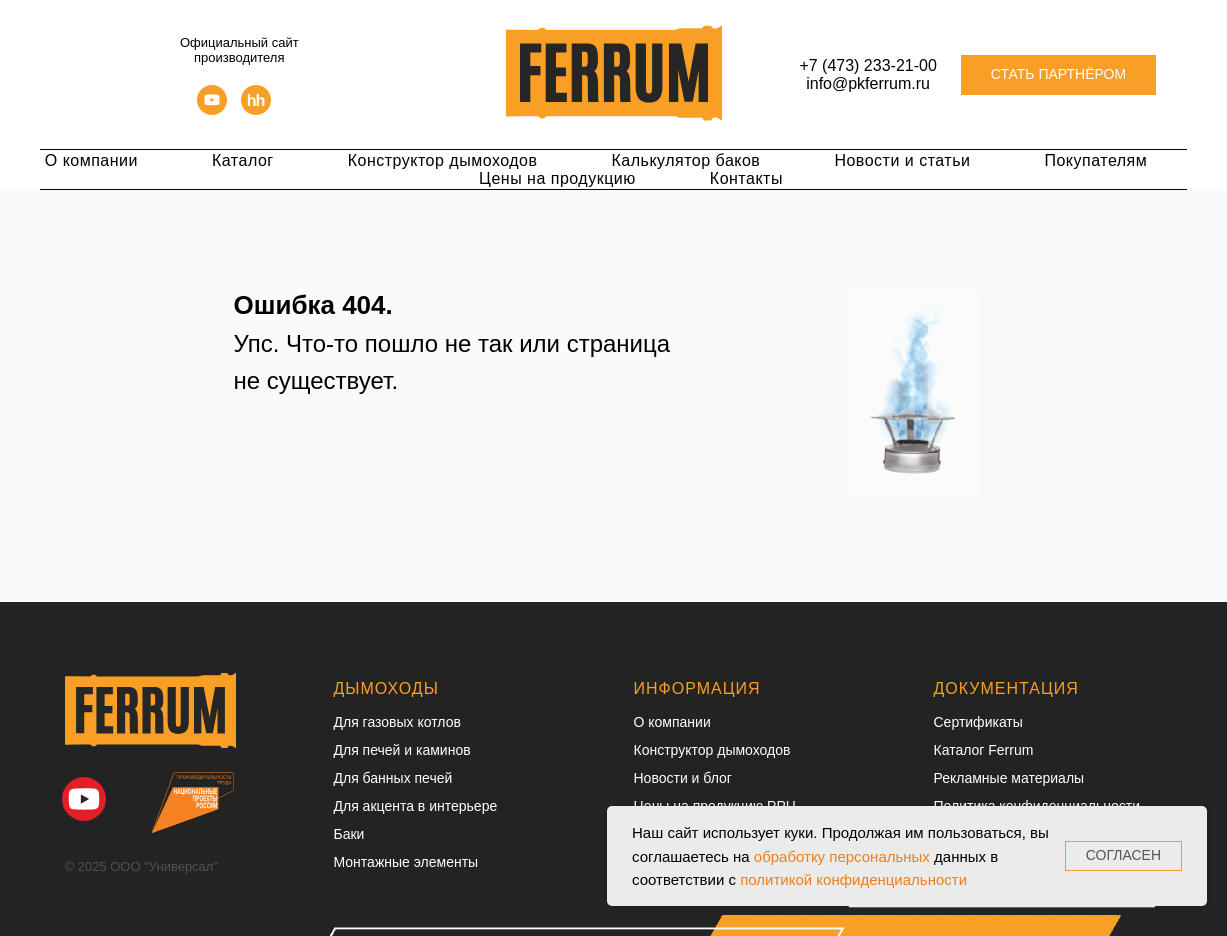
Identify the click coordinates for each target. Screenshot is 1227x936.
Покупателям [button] (1095, 160)
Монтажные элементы (406, 862)
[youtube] (212, 109)
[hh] (256, 109)
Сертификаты (978, 722)
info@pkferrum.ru (868, 83)
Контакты (746, 178)
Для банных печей (393, 778)
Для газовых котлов (397, 722)
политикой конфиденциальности (853, 879)
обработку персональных (842, 856)
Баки (349, 834)
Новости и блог (683, 778)
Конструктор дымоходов (443, 160)
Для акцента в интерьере (416, 806)
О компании (91, 160)
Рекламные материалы (1009, 778)
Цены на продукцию (557, 178)
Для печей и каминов (402, 750)
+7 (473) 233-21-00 (867, 65)
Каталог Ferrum (984, 750)
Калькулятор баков (685, 160)
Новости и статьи (902, 160)
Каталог (243, 160)
